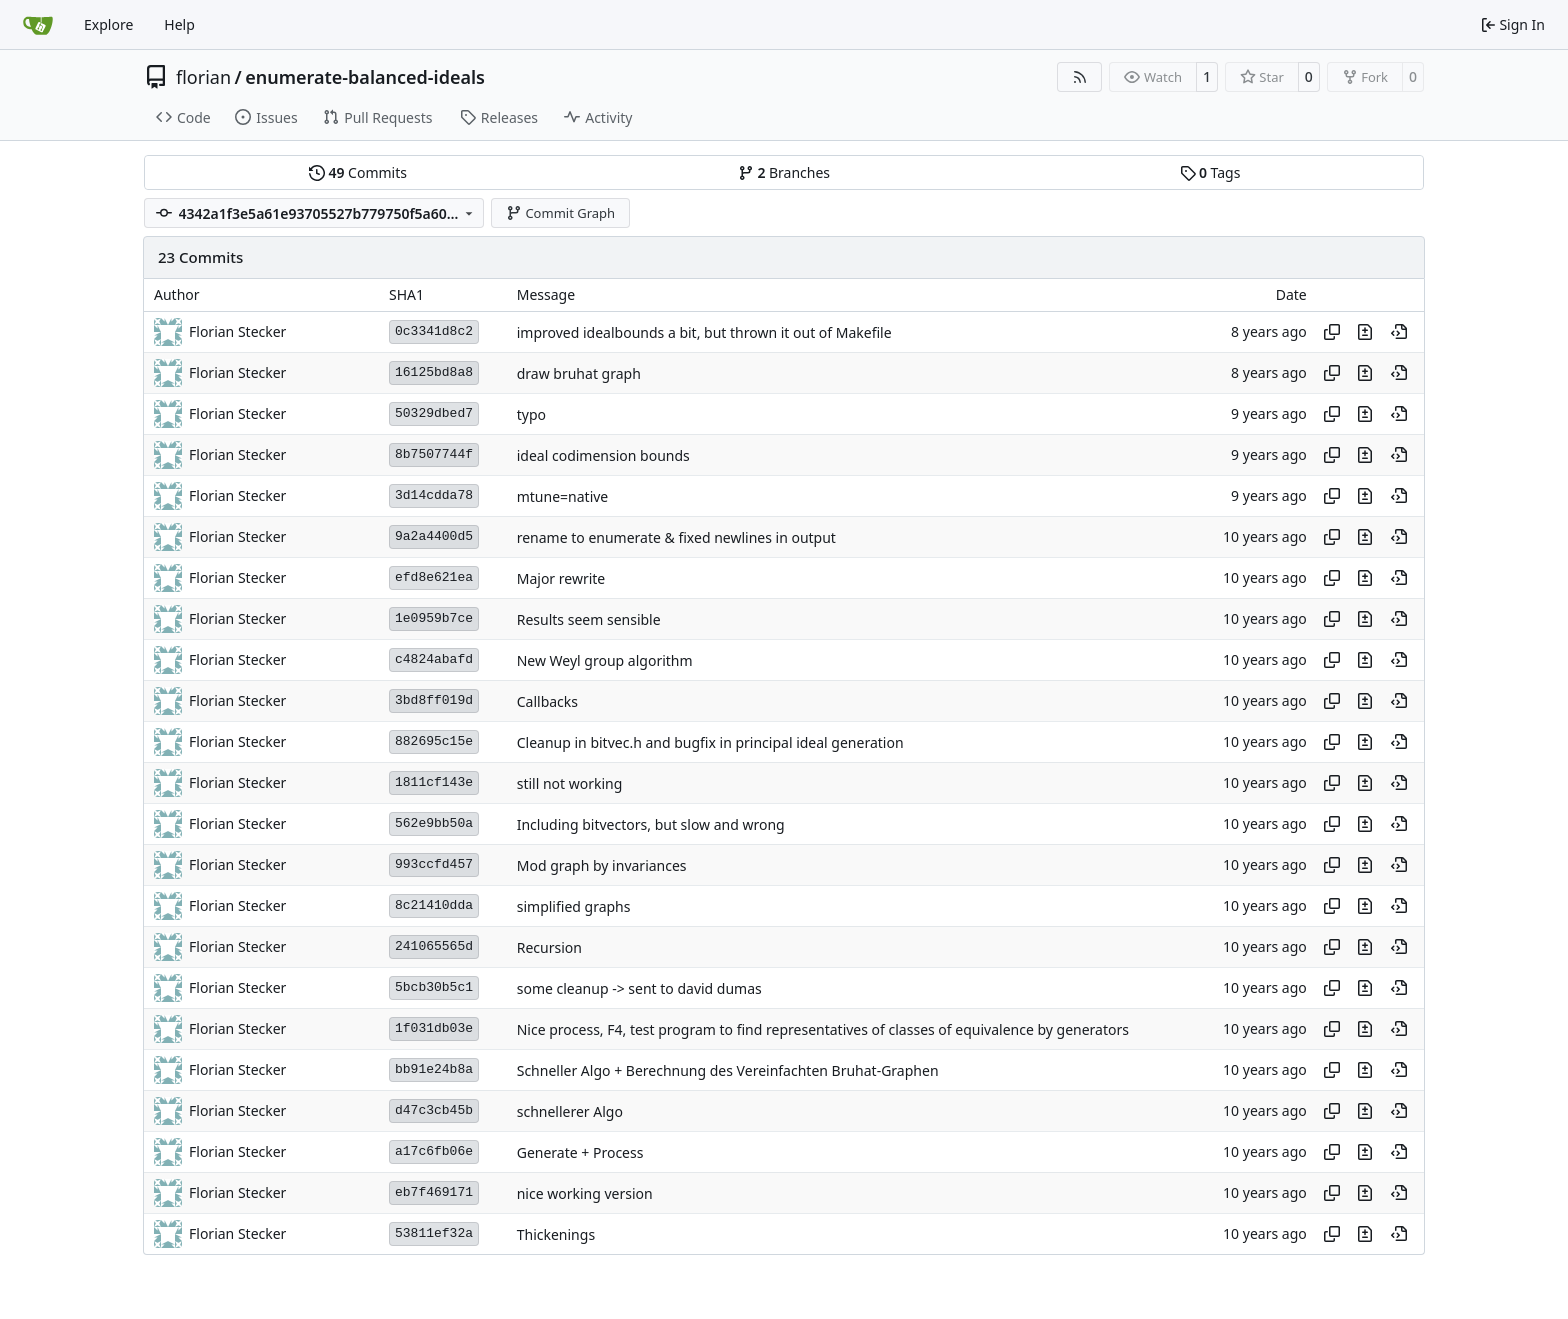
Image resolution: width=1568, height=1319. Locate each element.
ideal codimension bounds (603, 455)
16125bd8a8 (434, 372)
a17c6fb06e (434, 1151)
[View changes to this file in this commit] (1365, 332)
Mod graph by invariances (602, 865)
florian (203, 77)
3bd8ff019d (434, 700)
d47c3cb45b (434, 1110)
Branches (784, 172)
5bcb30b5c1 (434, 987)
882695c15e (434, 741)
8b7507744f (434, 454)
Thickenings (556, 1234)
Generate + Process (580, 1152)
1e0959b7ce (434, 618)
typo (531, 414)
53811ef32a (434, 1233)
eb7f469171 (434, 1192)
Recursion (549, 947)
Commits (358, 172)
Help (179, 24)
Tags (1210, 172)
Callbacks (547, 701)
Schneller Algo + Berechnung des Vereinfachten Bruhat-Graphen (728, 1070)
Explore (108, 24)
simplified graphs (574, 906)
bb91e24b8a (434, 1069)
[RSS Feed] (1080, 77)
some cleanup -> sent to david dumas (639, 988)
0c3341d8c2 (434, 331)
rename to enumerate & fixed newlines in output (676, 537)
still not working (570, 783)
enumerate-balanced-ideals (365, 77)
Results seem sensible (589, 619)
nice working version (585, 1193)
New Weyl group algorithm (605, 660)
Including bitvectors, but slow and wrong (651, 824)
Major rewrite (561, 578)
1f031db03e (434, 1028)
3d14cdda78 (434, 495)
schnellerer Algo (570, 1111)
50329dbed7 (434, 413)
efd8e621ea (434, 577)
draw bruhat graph (579, 373)
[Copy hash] (1332, 332)
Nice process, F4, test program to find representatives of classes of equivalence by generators (823, 1029)
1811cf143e (434, 782)
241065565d (434, 946)
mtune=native (563, 496)
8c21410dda (434, 905)
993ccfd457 (434, 864)
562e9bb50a (434, 823)
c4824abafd (434, 659)
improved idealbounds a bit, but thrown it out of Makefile (704, 332)
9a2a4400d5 (434, 536)
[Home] (38, 25)
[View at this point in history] (1399, 332)
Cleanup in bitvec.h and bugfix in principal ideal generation (710, 742)
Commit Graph (560, 213)
